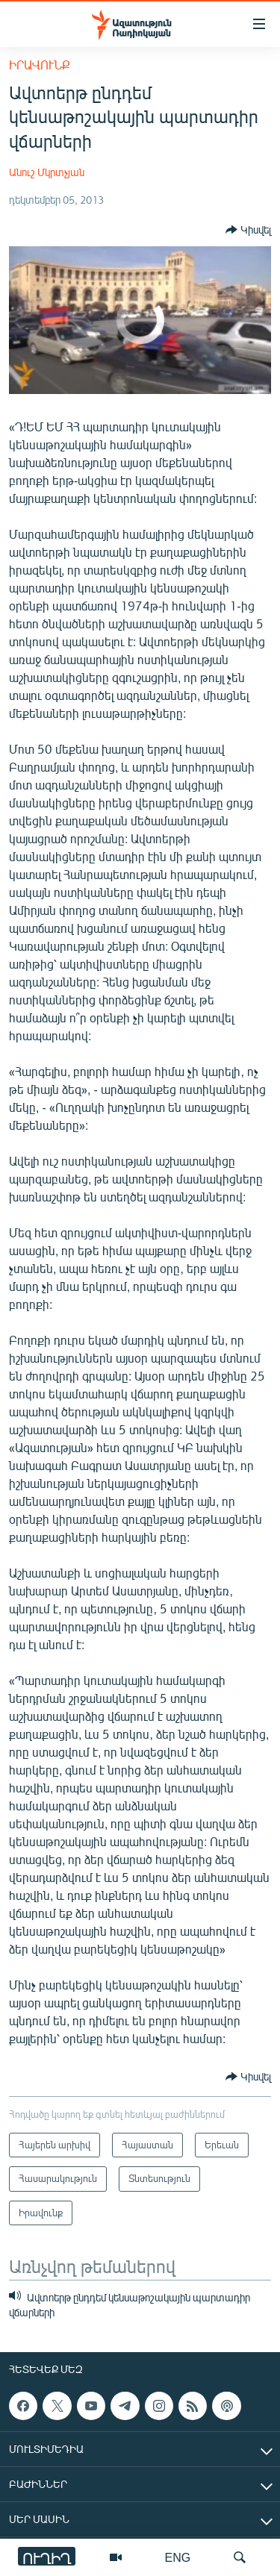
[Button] (248, 230)
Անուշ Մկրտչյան (46, 172)
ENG (178, 2557)
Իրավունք (39, 64)
